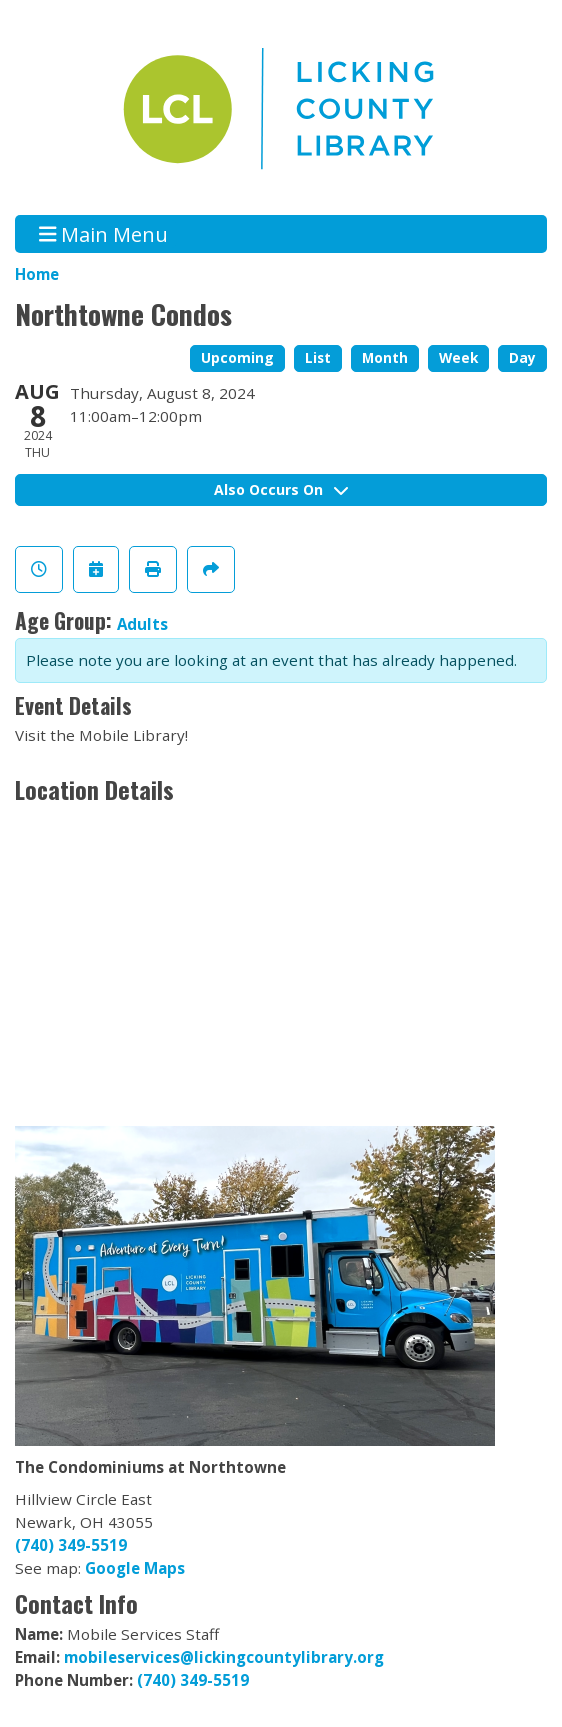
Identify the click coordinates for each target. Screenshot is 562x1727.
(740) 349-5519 (71, 1545)
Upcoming (237, 357)
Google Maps (135, 1568)
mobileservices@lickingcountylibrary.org (224, 1657)
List (318, 357)
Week (458, 357)
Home (37, 274)
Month (385, 357)
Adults (142, 624)
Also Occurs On (281, 489)
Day (522, 357)
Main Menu (104, 233)
